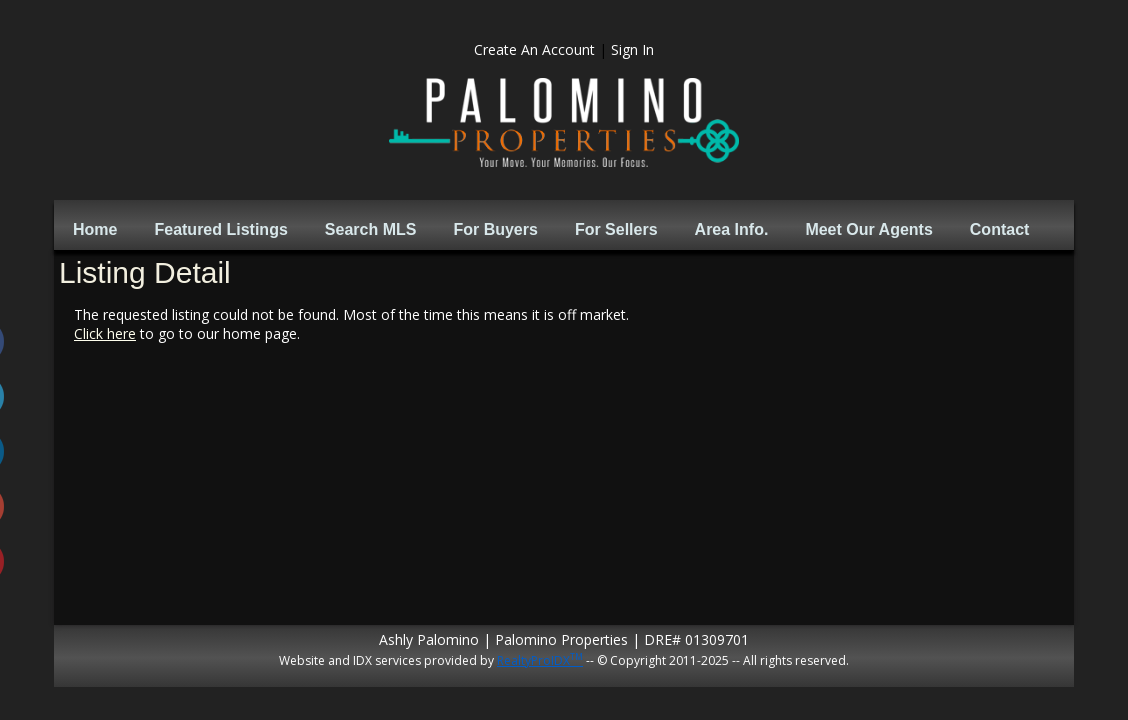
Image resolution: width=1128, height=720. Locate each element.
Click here (105, 333)
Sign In (632, 49)
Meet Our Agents (868, 229)
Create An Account (534, 49)
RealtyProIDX (540, 660)
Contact (1000, 229)
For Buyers (495, 229)
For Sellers (616, 229)
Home (95, 229)
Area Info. (732, 229)
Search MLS (371, 229)
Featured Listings (220, 229)
